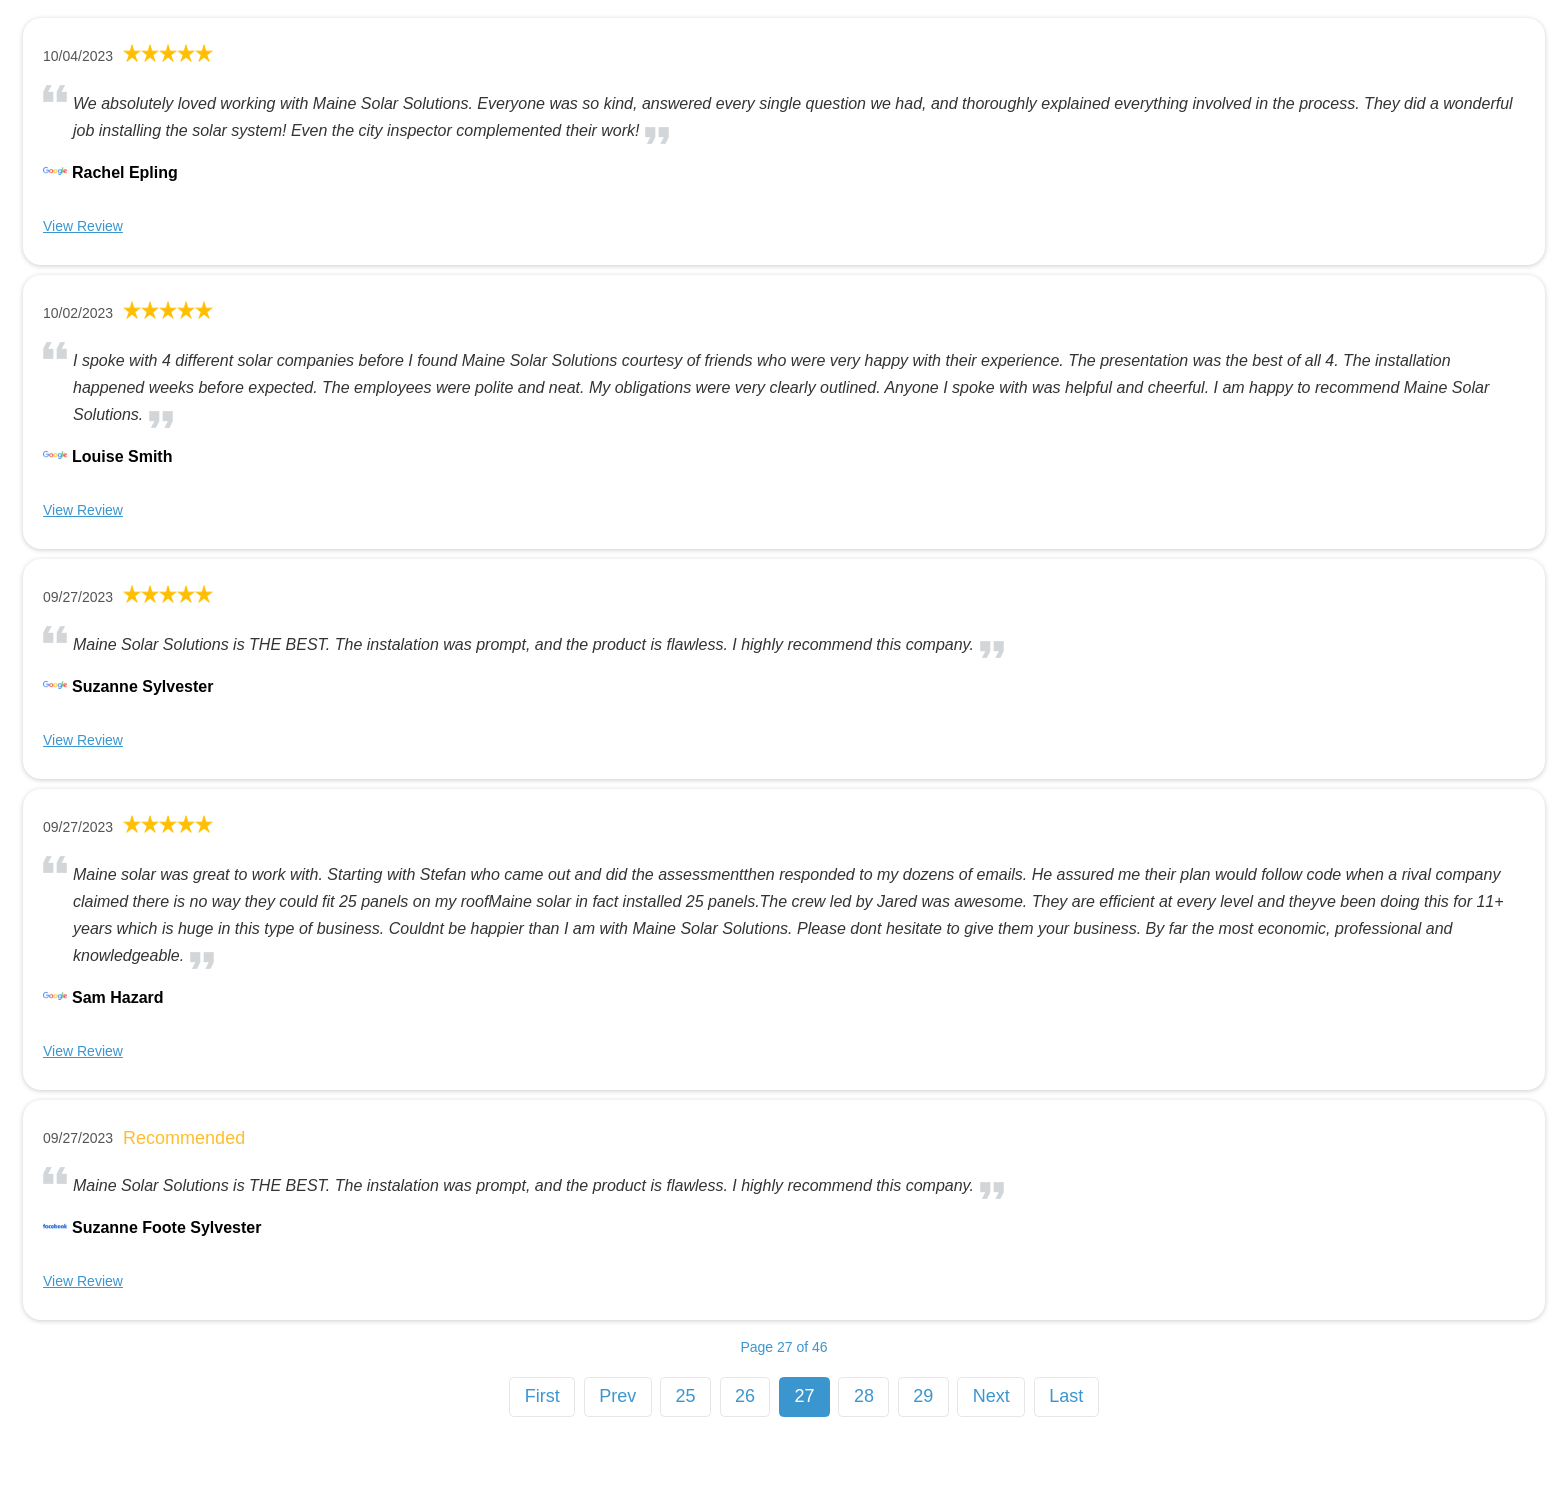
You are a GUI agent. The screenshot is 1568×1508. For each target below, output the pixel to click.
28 (864, 1396)
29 (923, 1396)
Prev (617, 1396)
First (542, 1396)
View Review (83, 226)
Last (1066, 1396)
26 (745, 1396)
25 (686, 1396)
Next (991, 1396)
